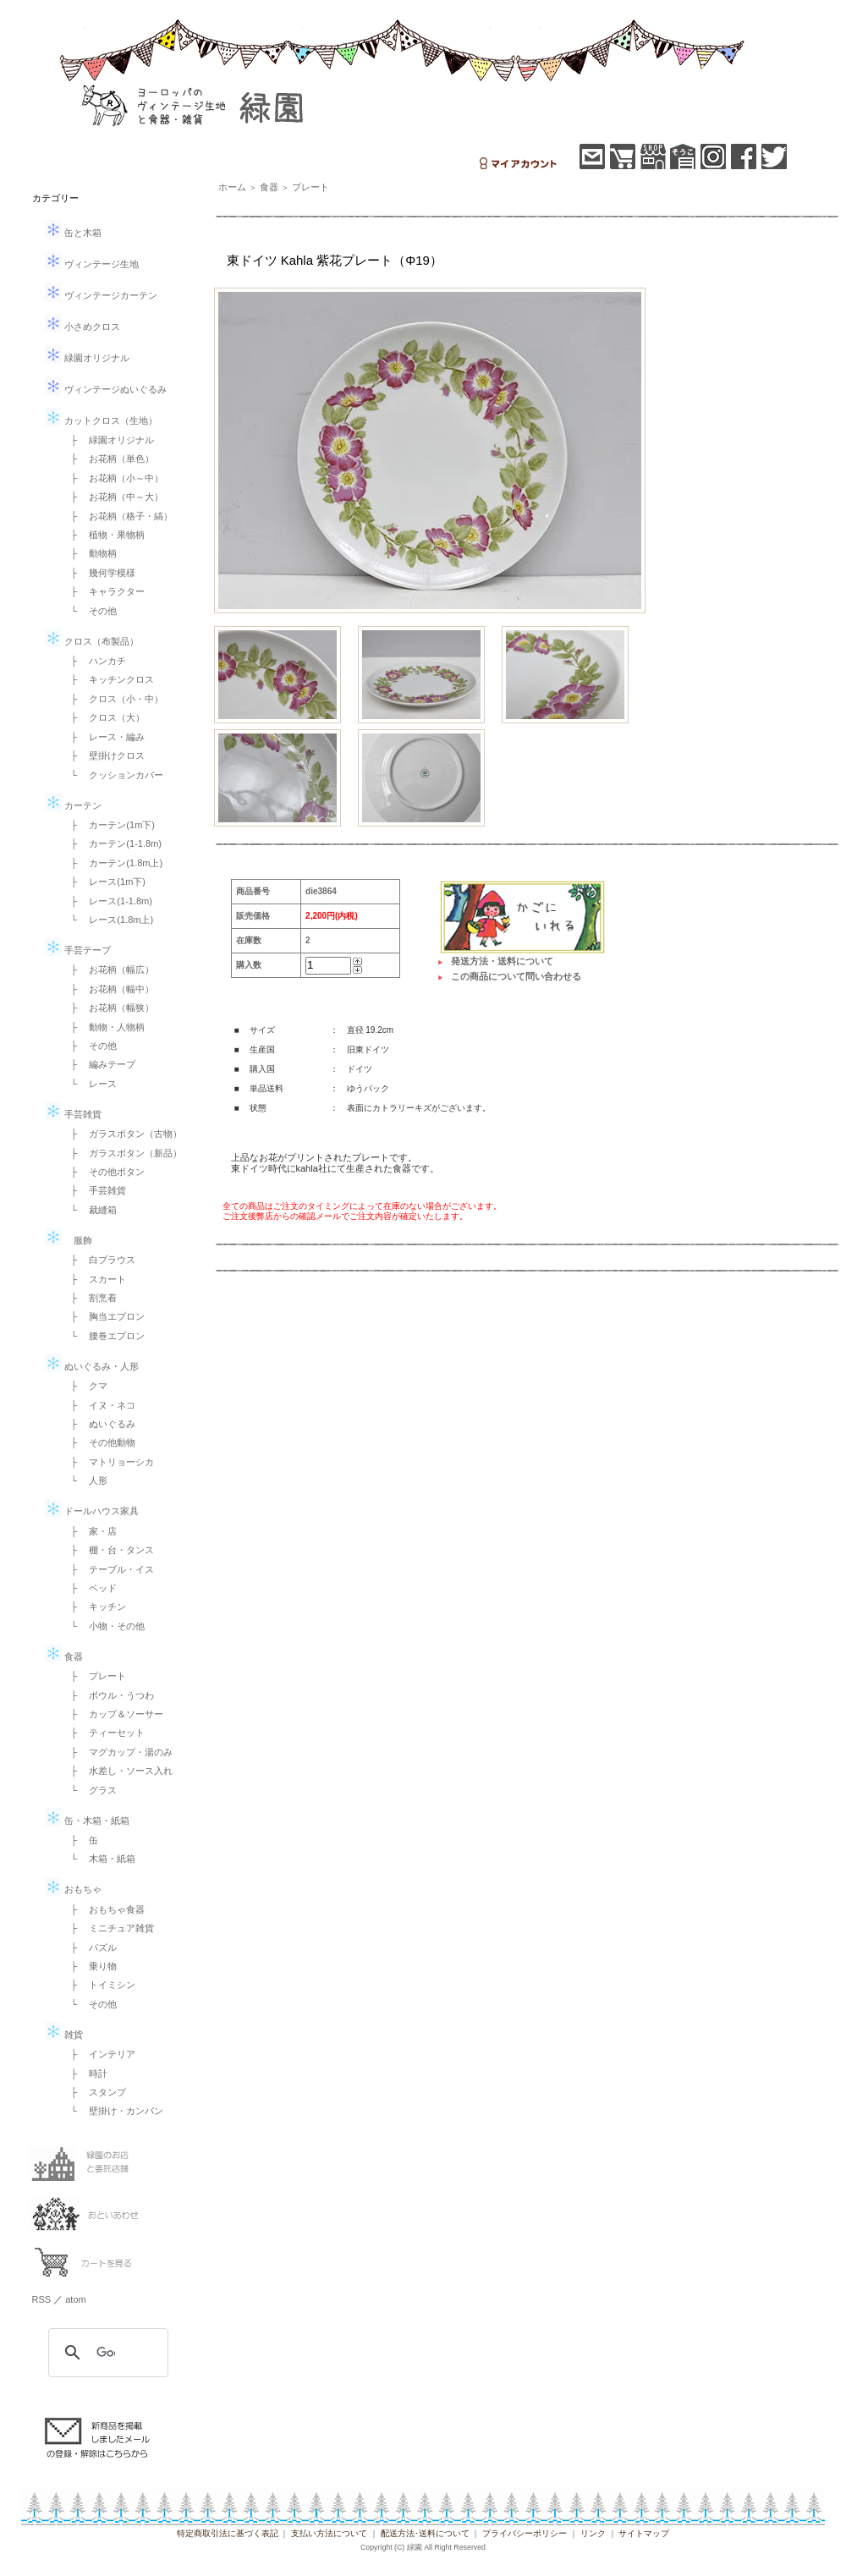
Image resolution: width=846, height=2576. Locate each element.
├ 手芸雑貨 (94, 1190)
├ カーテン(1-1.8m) (112, 843)
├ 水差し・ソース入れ (117, 1771)
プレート (310, 187)
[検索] (105, 2353)
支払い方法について (329, 2533)
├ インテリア (99, 2054)
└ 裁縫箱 (90, 1210)
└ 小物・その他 (104, 1626)
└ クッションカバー (113, 775)
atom (75, 2299)
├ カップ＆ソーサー (113, 1714)
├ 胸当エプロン (104, 1316)
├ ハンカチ (94, 661)
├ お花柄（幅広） (108, 969)
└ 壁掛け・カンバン (113, 2111)
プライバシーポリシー (524, 2533)
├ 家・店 (90, 1531)
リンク (593, 2533)
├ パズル (90, 1947)
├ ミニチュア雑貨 (108, 1928)
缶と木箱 (73, 233)
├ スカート (94, 1279)
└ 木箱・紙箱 (99, 1859)
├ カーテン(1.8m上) (112, 863)
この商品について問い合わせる (516, 976)
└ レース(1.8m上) (108, 920)
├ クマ (85, 1386)
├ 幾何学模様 (99, 573)
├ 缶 (80, 1840)
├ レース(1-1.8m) (107, 901)
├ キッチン (94, 1606)
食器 (64, 1656)
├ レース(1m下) (104, 881)
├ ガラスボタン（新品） (122, 1153)
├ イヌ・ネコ (99, 1405)
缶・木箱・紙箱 (87, 1820)
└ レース (90, 1084)
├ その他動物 (99, 1442)
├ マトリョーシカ (108, 1462)
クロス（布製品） (92, 641)
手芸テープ (78, 950)
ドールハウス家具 (92, 1511)
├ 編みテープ (99, 1064)
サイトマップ (643, 2533)
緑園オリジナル (87, 358)
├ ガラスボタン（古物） (122, 1134)
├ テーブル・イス (108, 1569)
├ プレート (94, 1676)
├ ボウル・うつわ (108, 1695)
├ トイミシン (99, 1985)
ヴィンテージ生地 (92, 264)
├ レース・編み (104, 737)
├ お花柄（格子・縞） (117, 516)
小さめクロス (82, 326)
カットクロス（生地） (101, 420)
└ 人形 (85, 1480)
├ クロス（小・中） (113, 699)
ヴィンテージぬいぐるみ (106, 389)
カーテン (73, 805)
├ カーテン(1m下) (108, 825)
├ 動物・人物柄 (104, 1027)
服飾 (68, 1240)
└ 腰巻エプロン (104, 1336)
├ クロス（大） (104, 717)
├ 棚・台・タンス (108, 1550)
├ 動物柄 (90, 553)
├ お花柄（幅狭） (108, 1007)
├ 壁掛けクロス (104, 755)
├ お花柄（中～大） (113, 497)
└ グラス (90, 1790)
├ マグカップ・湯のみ (117, 1752)
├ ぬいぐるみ (99, 1424)
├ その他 (90, 1046)
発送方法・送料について (502, 961)
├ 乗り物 (90, 1966)
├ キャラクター (104, 591)
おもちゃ (73, 1889)
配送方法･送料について (425, 2533)
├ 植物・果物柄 (104, 535)
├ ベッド (90, 1588)
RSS (42, 2299)
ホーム (232, 187)
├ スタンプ (94, 2092)
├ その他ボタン (104, 1172)
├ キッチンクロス (108, 679)
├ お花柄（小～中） (113, 478)
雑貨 (64, 2034)
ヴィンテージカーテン (101, 295)
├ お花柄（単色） (108, 458)
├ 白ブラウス (99, 1260)
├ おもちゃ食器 (104, 1909)
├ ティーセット (104, 1732)
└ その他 (90, 611)
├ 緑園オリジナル (108, 440)
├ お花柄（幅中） (108, 989)
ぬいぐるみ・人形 (92, 1366)
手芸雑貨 (73, 1114)
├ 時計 (85, 2073)
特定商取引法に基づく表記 (227, 2533)
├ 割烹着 (90, 1298)
